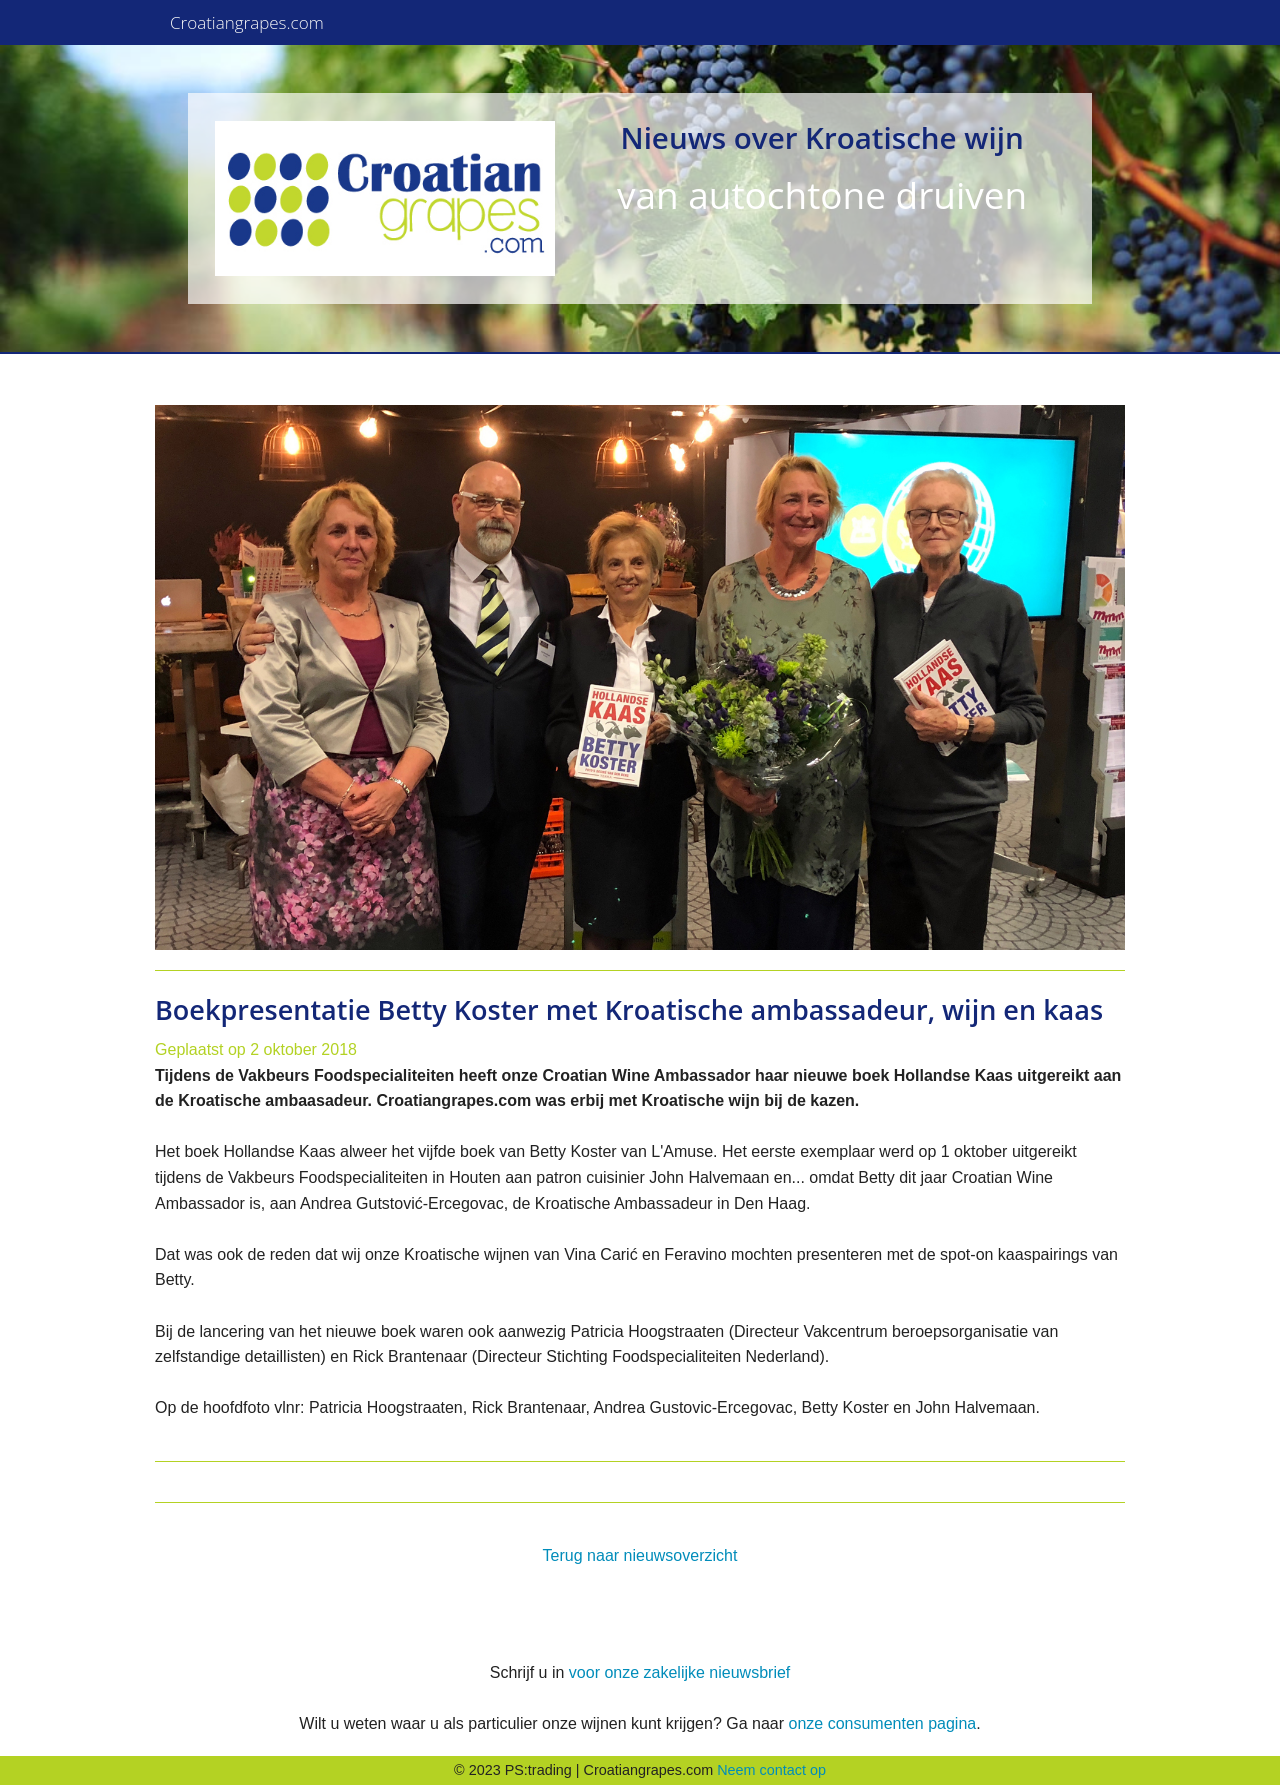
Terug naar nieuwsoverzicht (640, 1555)
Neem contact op (771, 1770)
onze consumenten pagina (882, 1723)
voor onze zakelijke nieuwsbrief (679, 1672)
